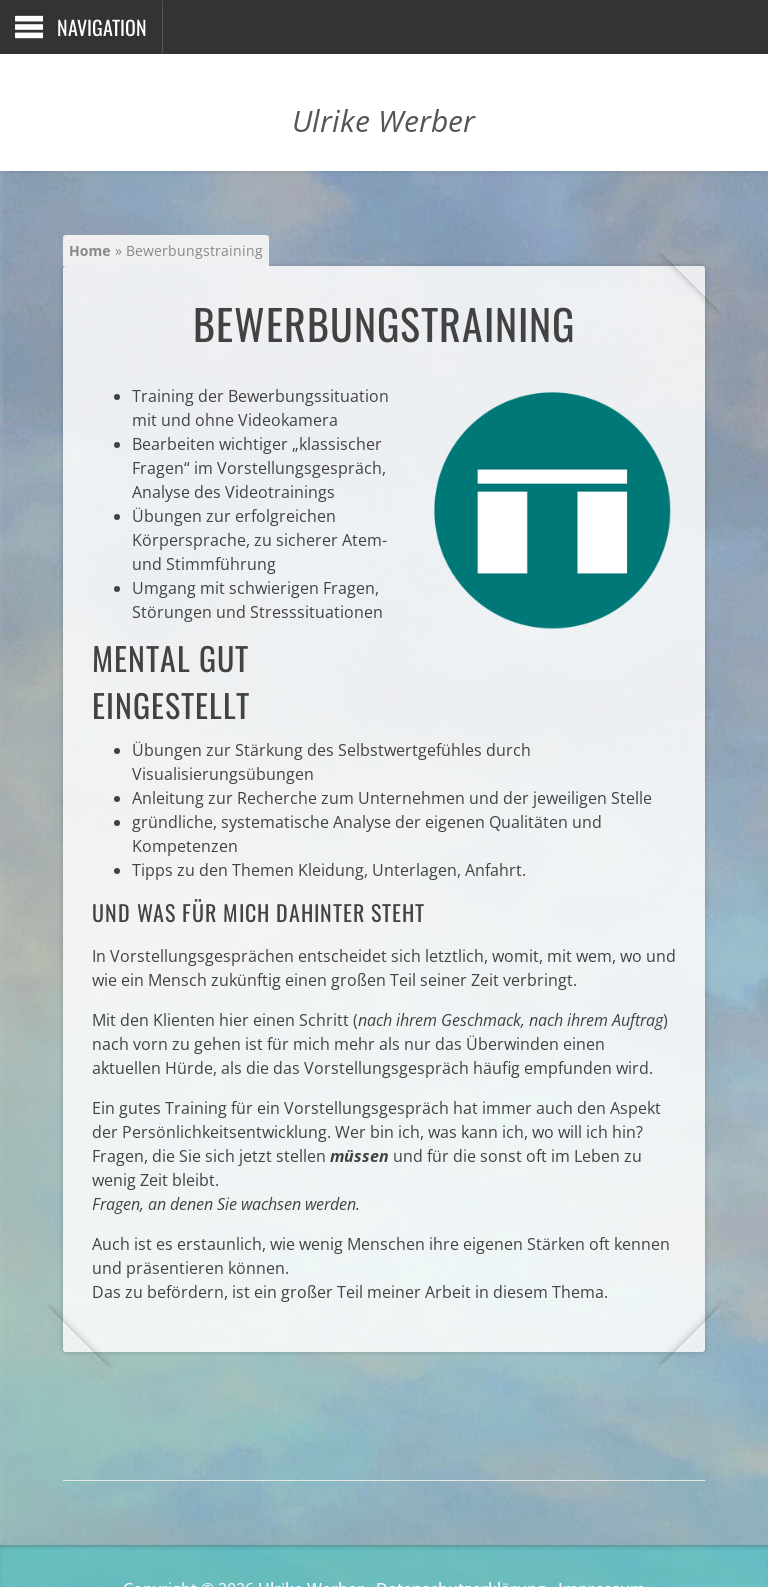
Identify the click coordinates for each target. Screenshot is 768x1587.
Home (88, 250)
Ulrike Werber (311, 1543)
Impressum (601, 1543)
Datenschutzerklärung (461, 1543)
